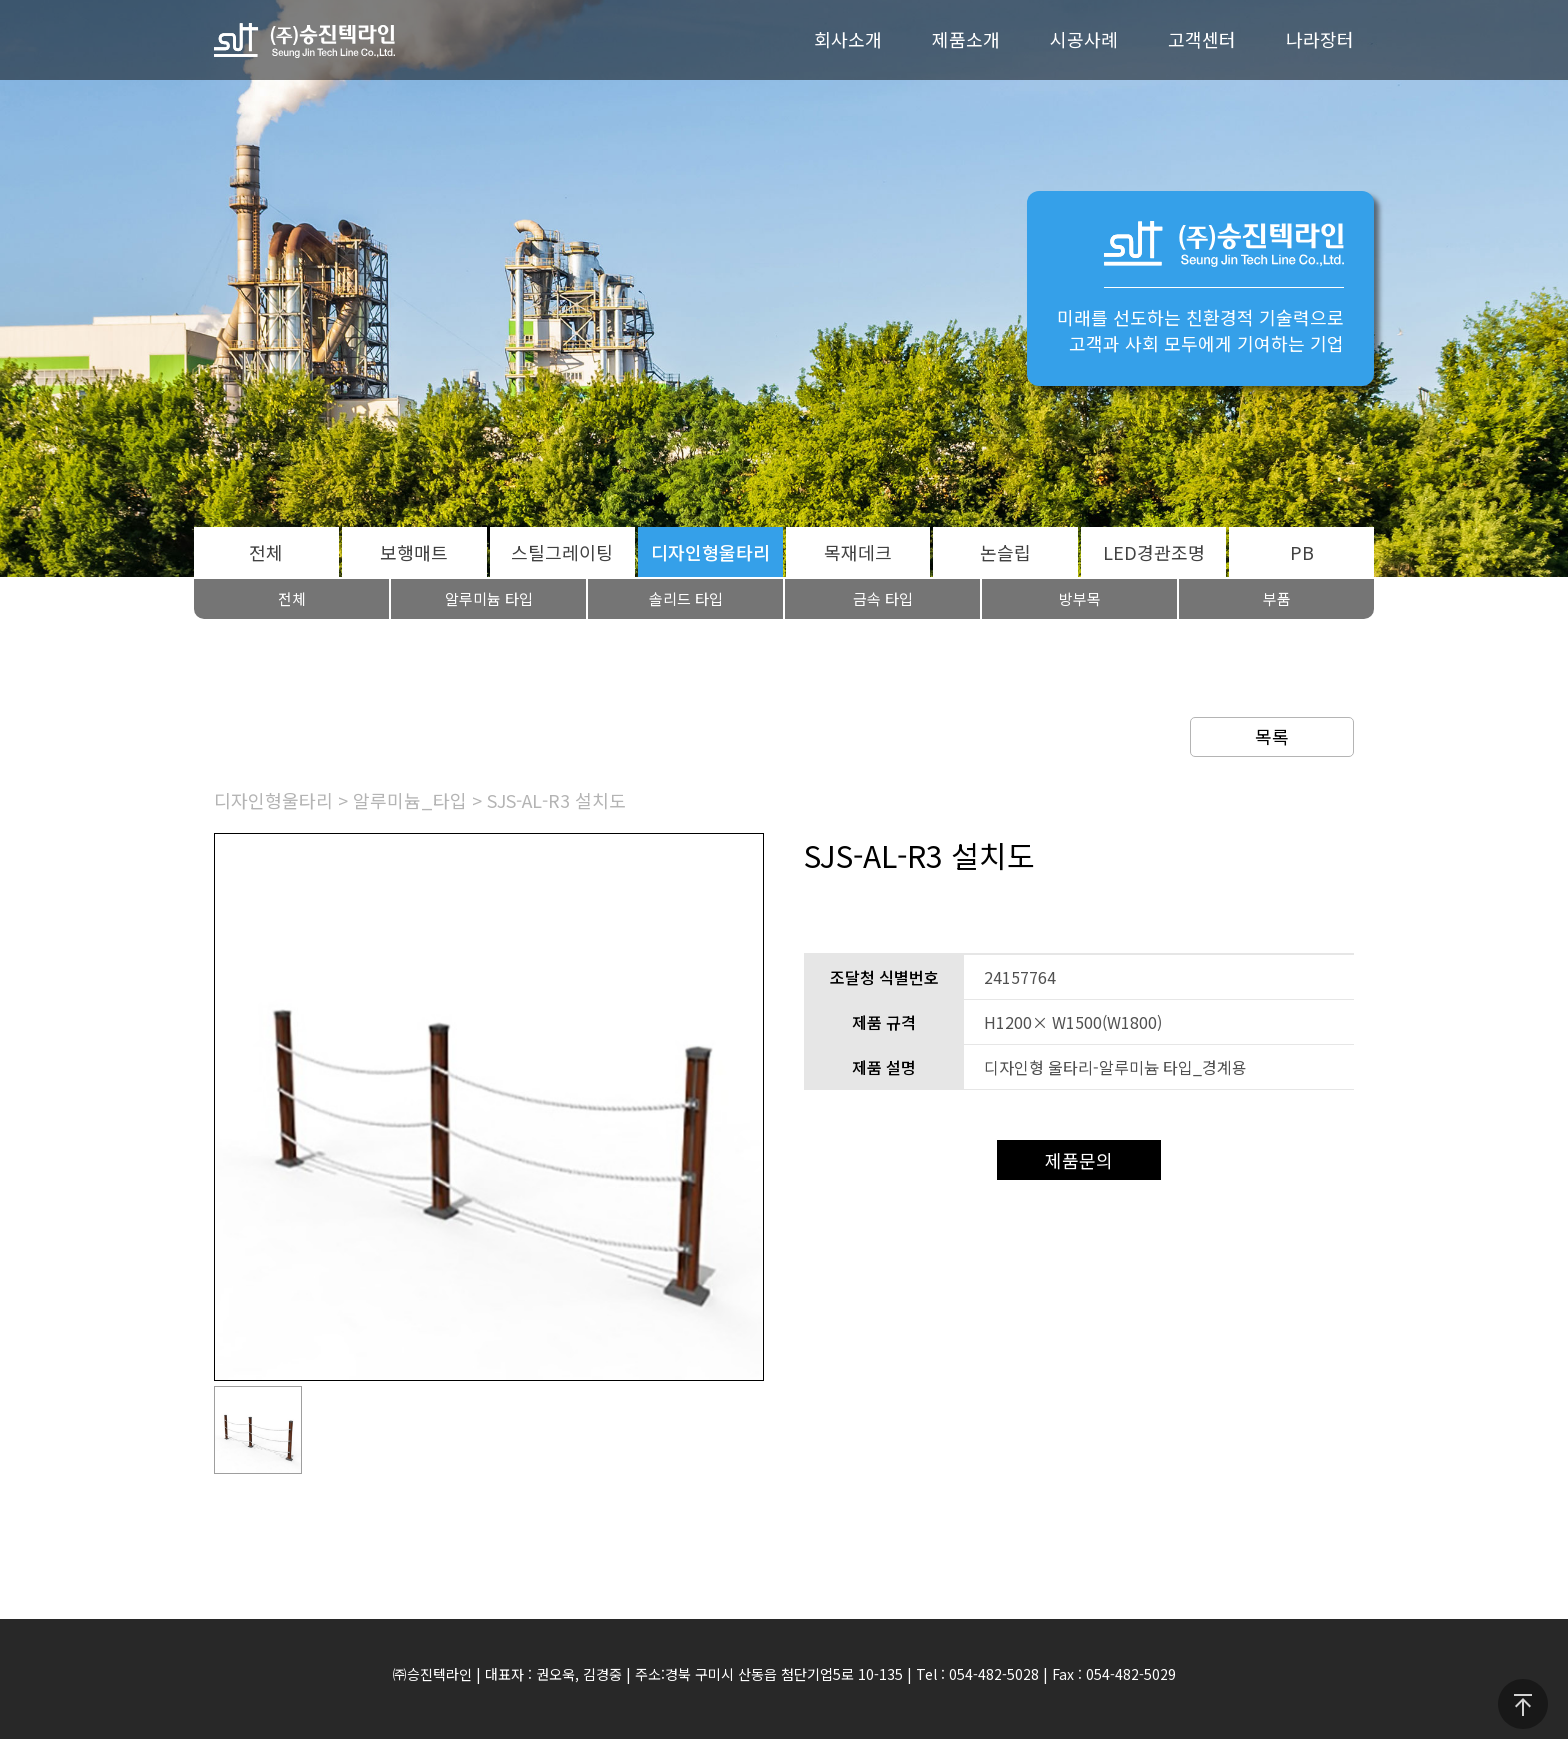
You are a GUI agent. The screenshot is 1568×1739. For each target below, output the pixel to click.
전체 (266, 552)
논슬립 (1005, 552)
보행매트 (414, 552)
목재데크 (858, 552)
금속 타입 (883, 598)
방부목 (1080, 598)
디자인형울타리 (710, 552)
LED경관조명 (1154, 552)
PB (1302, 552)
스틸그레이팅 (562, 552)
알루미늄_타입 (410, 800)
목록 (1272, 736)
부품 (1277, 598)
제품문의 (1079, 1160)
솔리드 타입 (686, 598)
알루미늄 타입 (489, 598)
